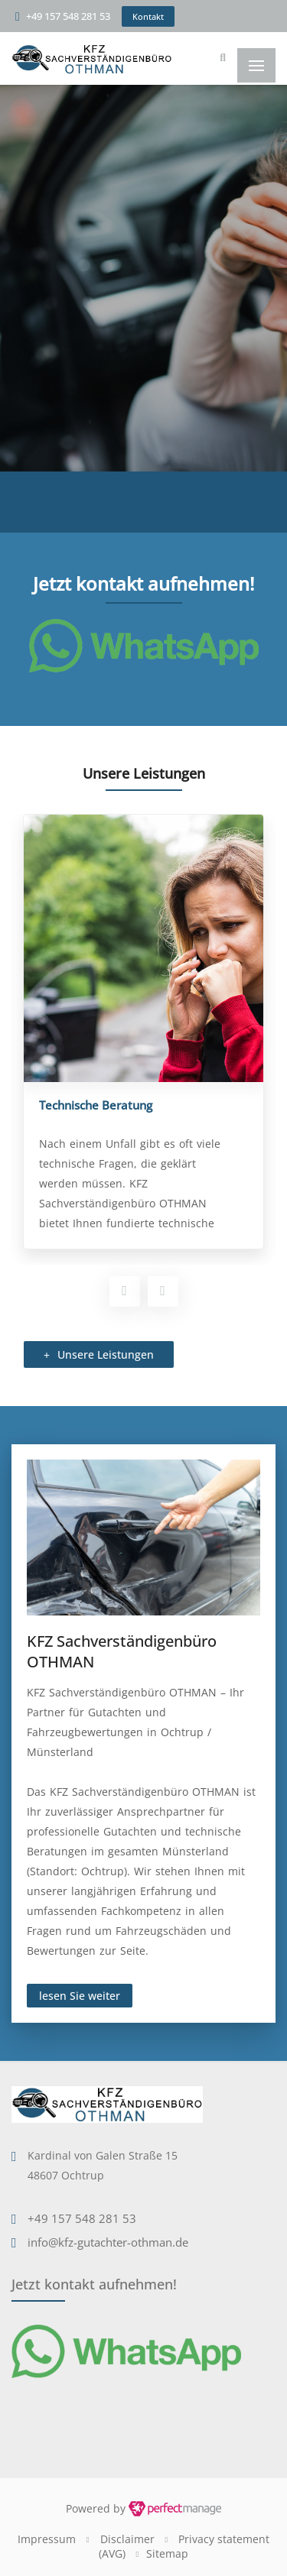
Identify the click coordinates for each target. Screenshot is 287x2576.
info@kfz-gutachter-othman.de (108, 2242)
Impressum (47, 2539)
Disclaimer (127, 2539)
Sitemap (167, 2553)
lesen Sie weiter (79, 1995)
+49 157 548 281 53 (68, 16)
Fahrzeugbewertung (88, 1105)
